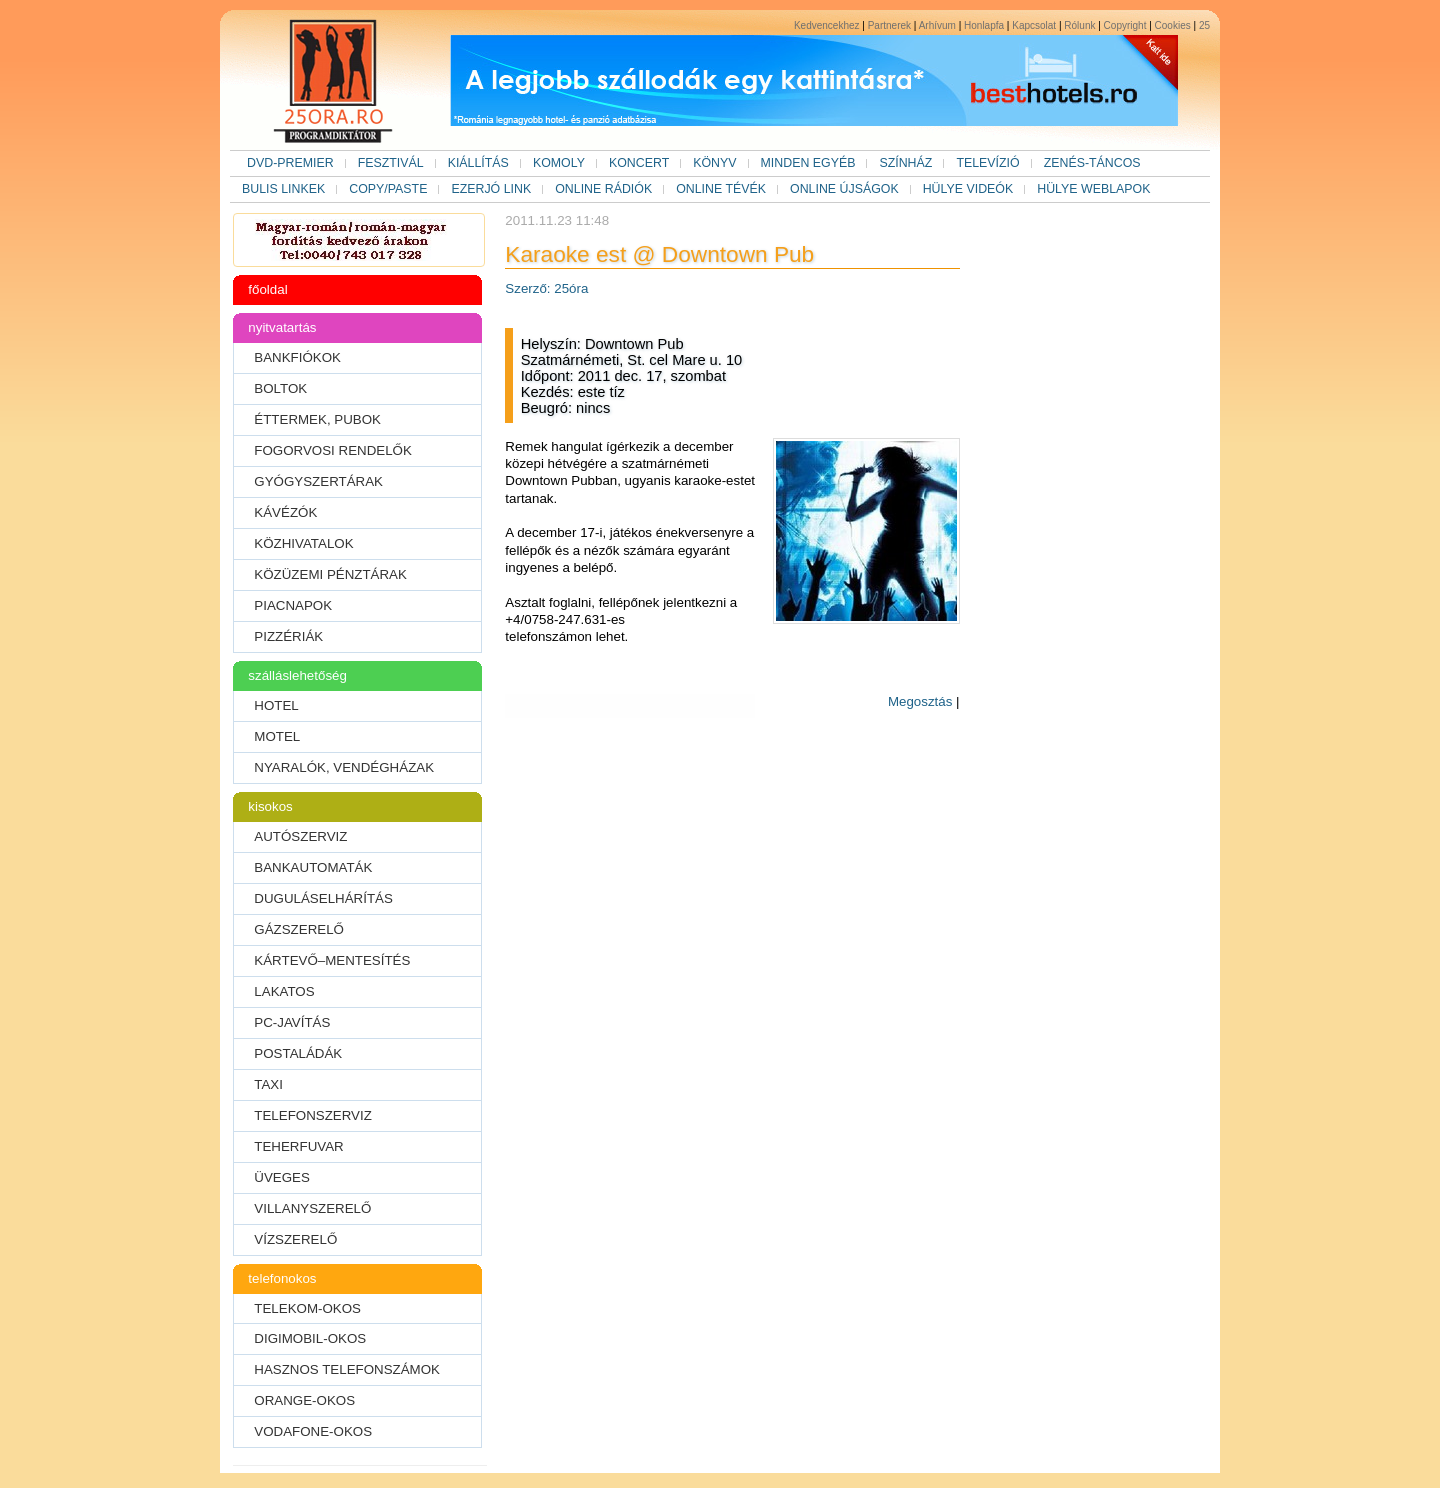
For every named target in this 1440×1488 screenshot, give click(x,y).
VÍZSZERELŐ (295, 1239)
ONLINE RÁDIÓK (603, 189)
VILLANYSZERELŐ (312, 1208)
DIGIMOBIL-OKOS (310, 1338)
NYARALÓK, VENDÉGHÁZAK (344, 767)
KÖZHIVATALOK (303, 543)
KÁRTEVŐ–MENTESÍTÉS (332, 960)
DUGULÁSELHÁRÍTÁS (323, 898)
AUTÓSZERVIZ (300, 836)
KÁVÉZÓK (285, 512)
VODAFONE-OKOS (313, 1431)
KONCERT (639, 163)
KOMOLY (559, 163)
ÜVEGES (282, 1177)
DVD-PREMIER (290, 163)
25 (1204, 25)
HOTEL (276, 705)
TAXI (268, 1084)
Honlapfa (984, 25)
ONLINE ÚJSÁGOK (844, 189)
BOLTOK (280, 388)
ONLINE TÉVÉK (721, 189)
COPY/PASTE (388, 189)
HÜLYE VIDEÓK (968, 189)
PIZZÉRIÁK (288, 636)
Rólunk (1079, 25)
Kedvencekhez (827, 25)
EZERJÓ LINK (491, 189)
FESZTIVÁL (391, 163)
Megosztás (920, 701)
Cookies (1173, 25)
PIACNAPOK (293, 605)
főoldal (267, 289)
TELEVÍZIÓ (987, 163)
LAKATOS (284, 991)
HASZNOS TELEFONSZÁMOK (347, 1369)
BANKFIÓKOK (297, 357)
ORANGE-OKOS (304, 1400)
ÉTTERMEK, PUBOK (317, 419)
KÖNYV (714, 163)
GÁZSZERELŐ (299, 929)
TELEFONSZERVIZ (313, 1115)
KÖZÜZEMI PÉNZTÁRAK (330, 574)
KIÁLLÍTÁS (478, 163)
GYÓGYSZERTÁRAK (318, 481)
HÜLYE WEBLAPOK (1093, 189)
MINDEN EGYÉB (808, 163)
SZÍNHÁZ (905, 163)
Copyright (1125, 25)
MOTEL (277, 736)
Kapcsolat (1034, 25)
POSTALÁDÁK (298, 1053)
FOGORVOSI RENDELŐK (333, 450)
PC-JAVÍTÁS (292, 1022)
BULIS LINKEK (283, 189)
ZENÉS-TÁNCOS (1092, 163)
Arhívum (937, 25)
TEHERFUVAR (298, 1146)
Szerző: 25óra (546, 288)
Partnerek (889, 25)
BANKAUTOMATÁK (313, 867)
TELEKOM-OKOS (307, 1308)
